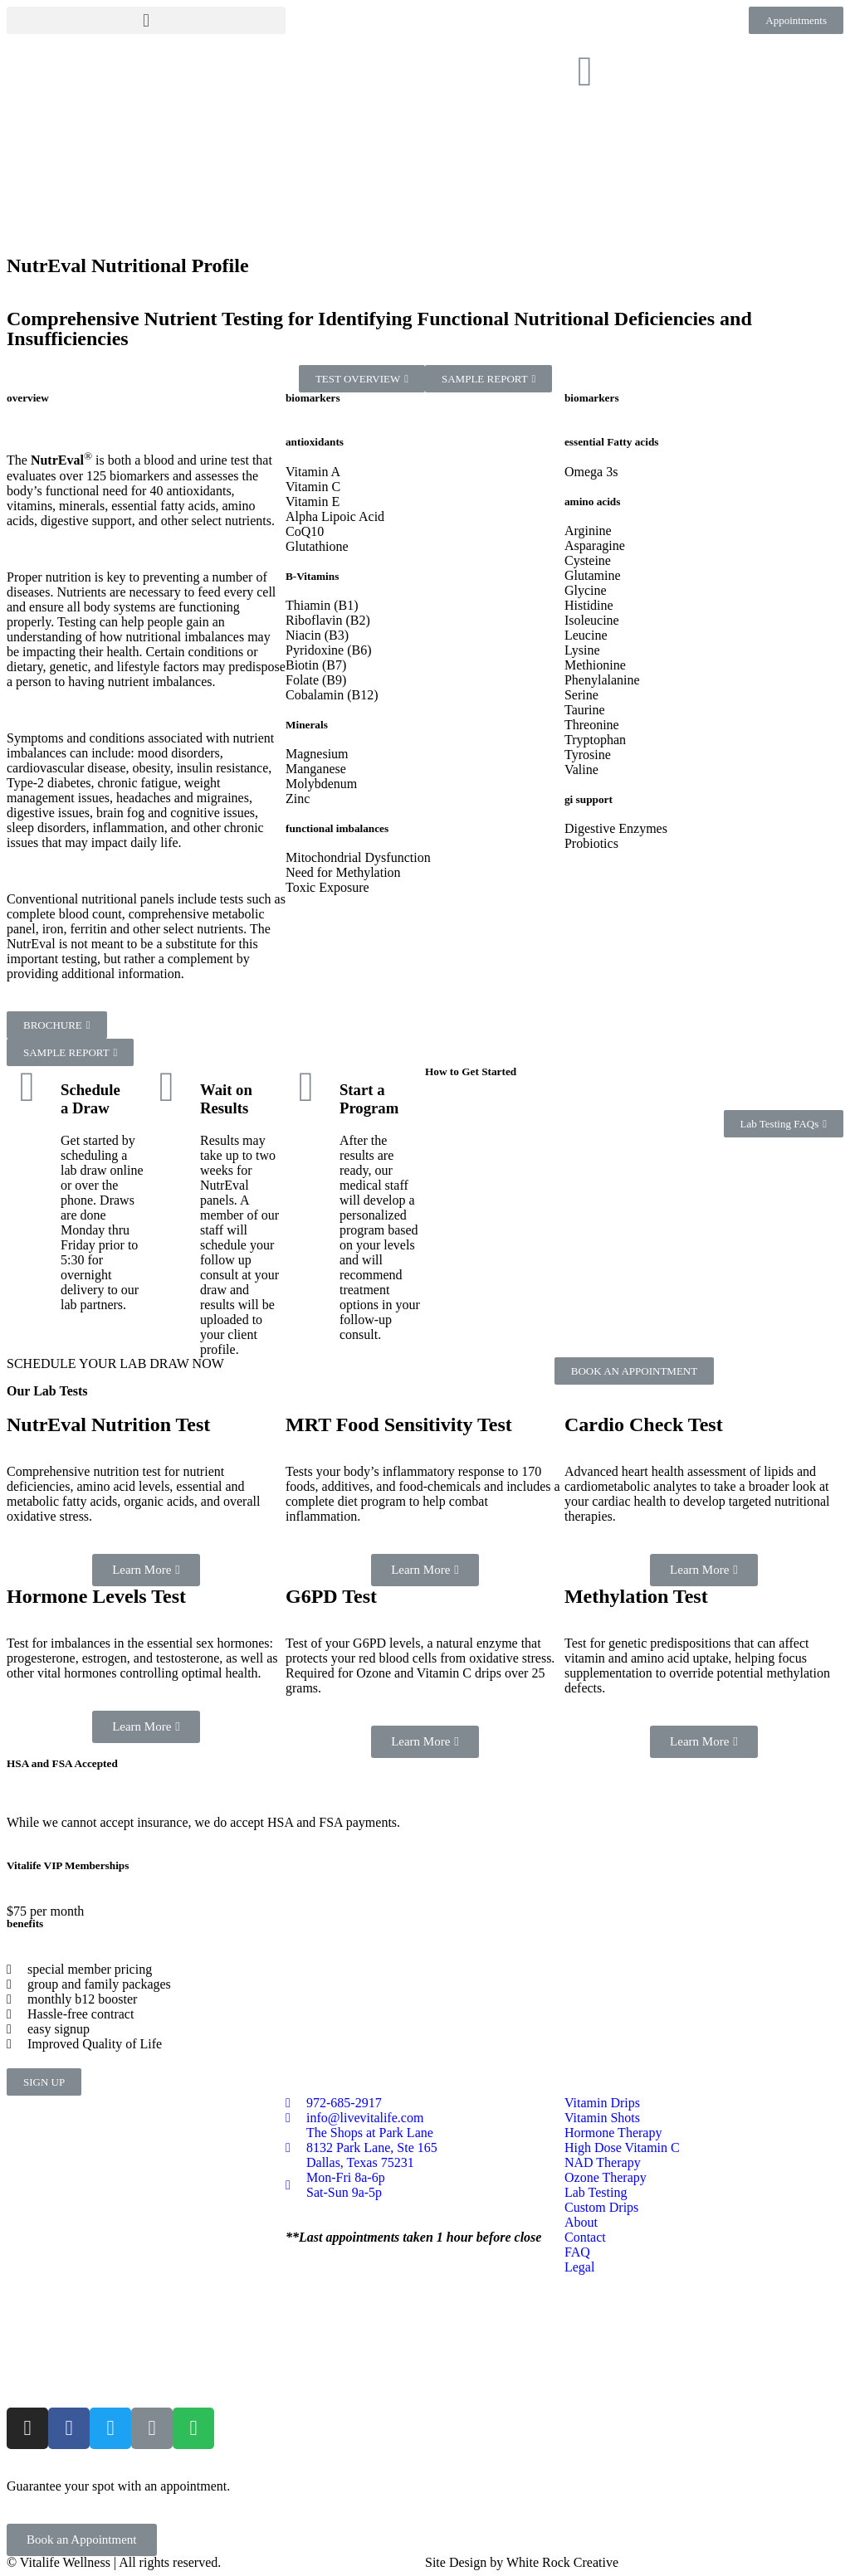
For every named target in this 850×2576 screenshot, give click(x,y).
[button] (146, 20)
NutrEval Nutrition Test (108, 1424)
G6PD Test (331, 1596)
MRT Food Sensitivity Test (399, 1424)
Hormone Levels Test (96, 1596)
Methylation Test (636, 1596)
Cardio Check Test (643, 1424)
